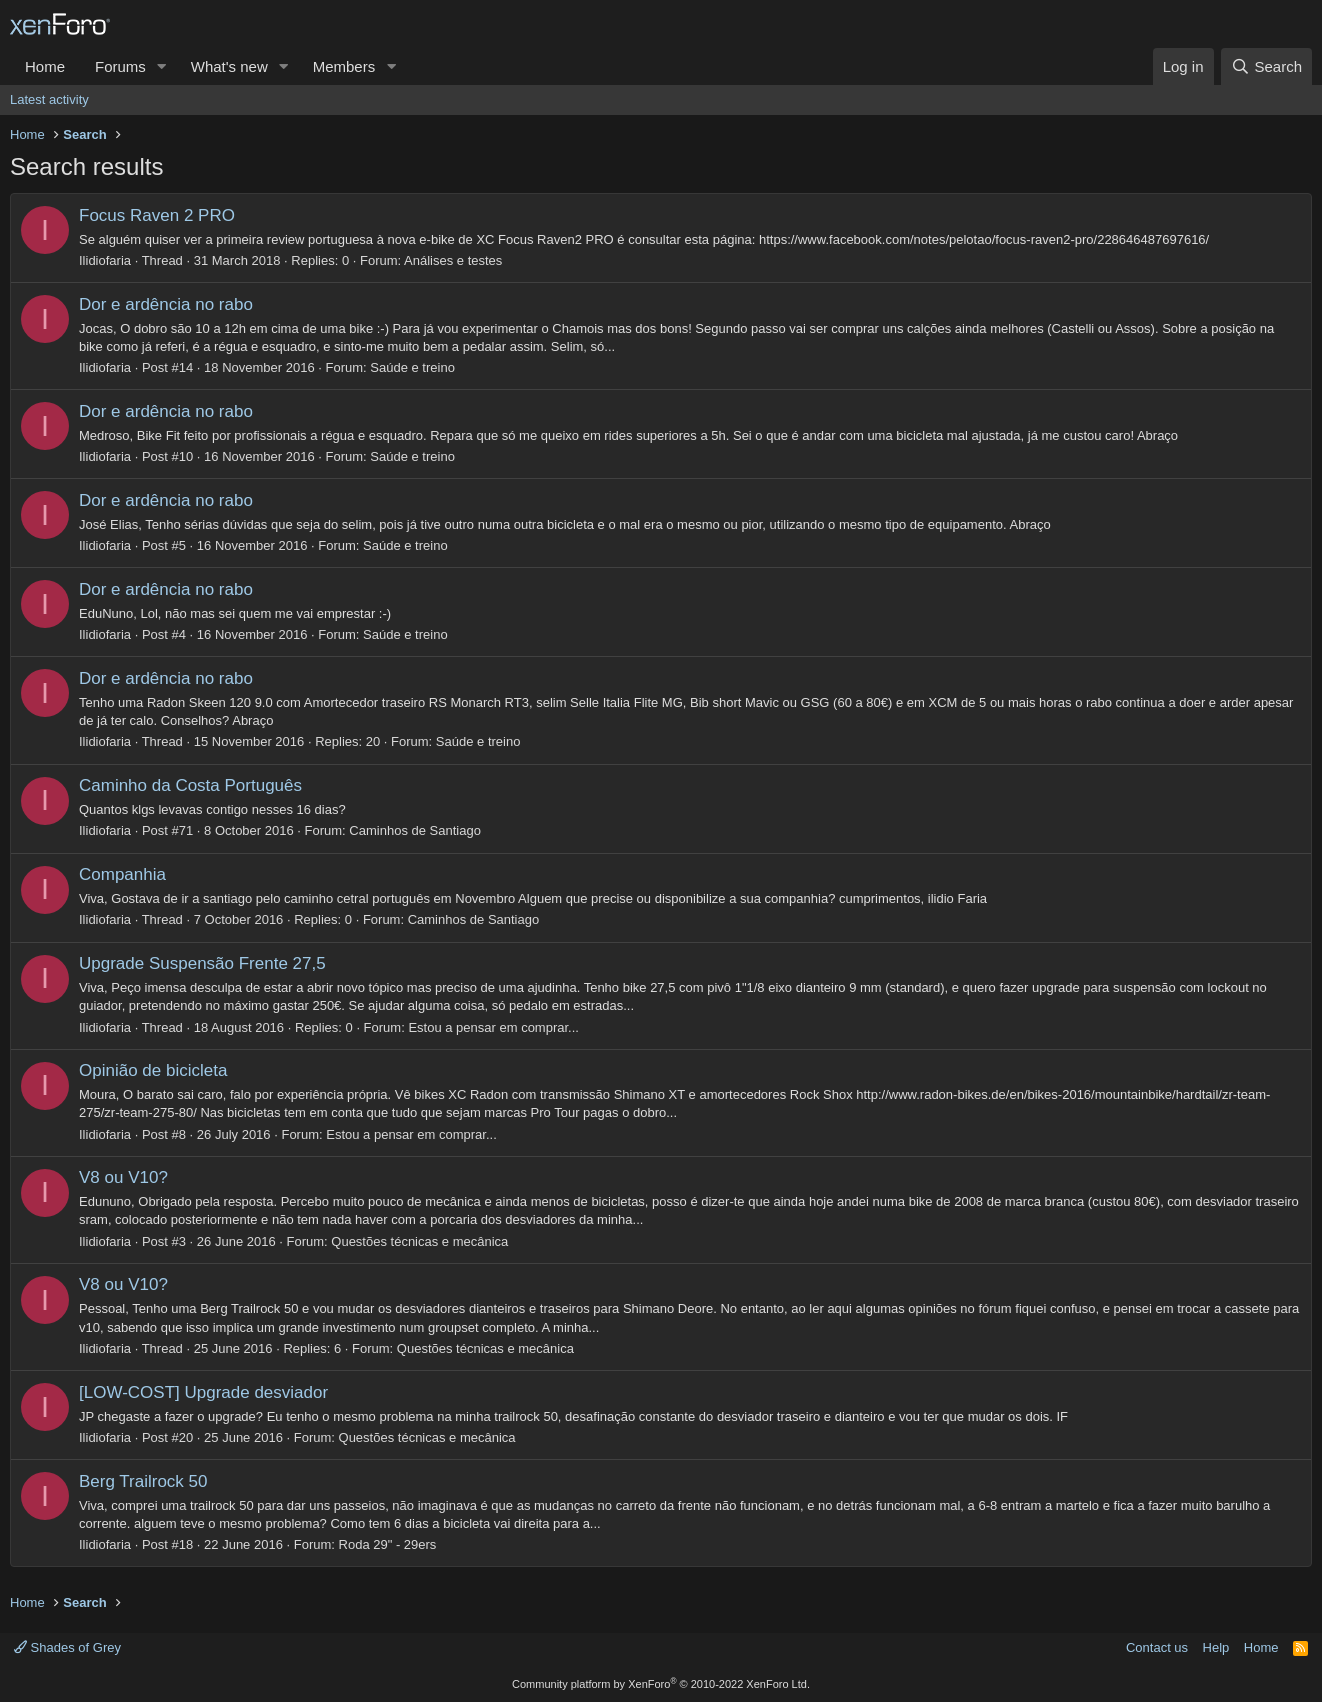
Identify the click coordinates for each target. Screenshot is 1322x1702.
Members (344, 66)
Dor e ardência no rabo (166, 304)
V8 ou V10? (123, 1177)
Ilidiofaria (105, 260)
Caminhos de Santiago (415, 830)
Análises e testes (453, 260)
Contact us (1157, 1647)
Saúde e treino (412, 367)
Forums (120, 66)
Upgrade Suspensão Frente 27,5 (202, 963)
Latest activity (49, 99)
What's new (229, 66)
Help (1216, 1647)
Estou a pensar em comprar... (493, 1027)
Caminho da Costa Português (190, 785)
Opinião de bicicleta (153, 1070)
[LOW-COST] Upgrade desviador (203, 1392)
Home (45, 66)
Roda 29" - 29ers (388, 1544)
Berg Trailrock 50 (143, 1481)
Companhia (122, 874)
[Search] (1266, 66)
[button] (162, 66)
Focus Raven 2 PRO (157, 215)
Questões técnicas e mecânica (419, 1241)
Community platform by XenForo (661, 1684)
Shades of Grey (67, 1647)
